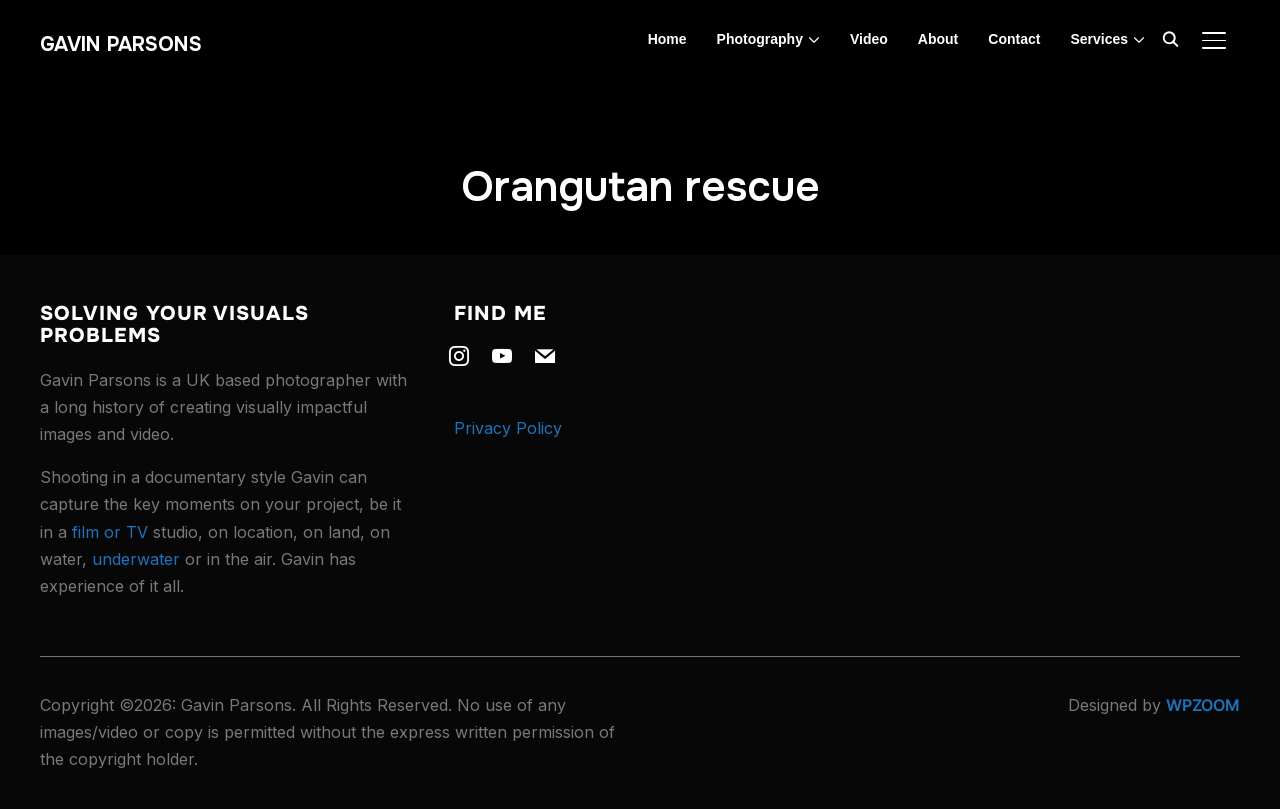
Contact (1014, 39)
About (938, 39)
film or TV (110, 532)
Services (1099, 39)
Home (667, 39)
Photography (760, 39)
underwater (136, 559)
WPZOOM (1203, 705)
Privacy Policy (508, 428)
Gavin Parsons (121, 44)
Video (869, 39)
